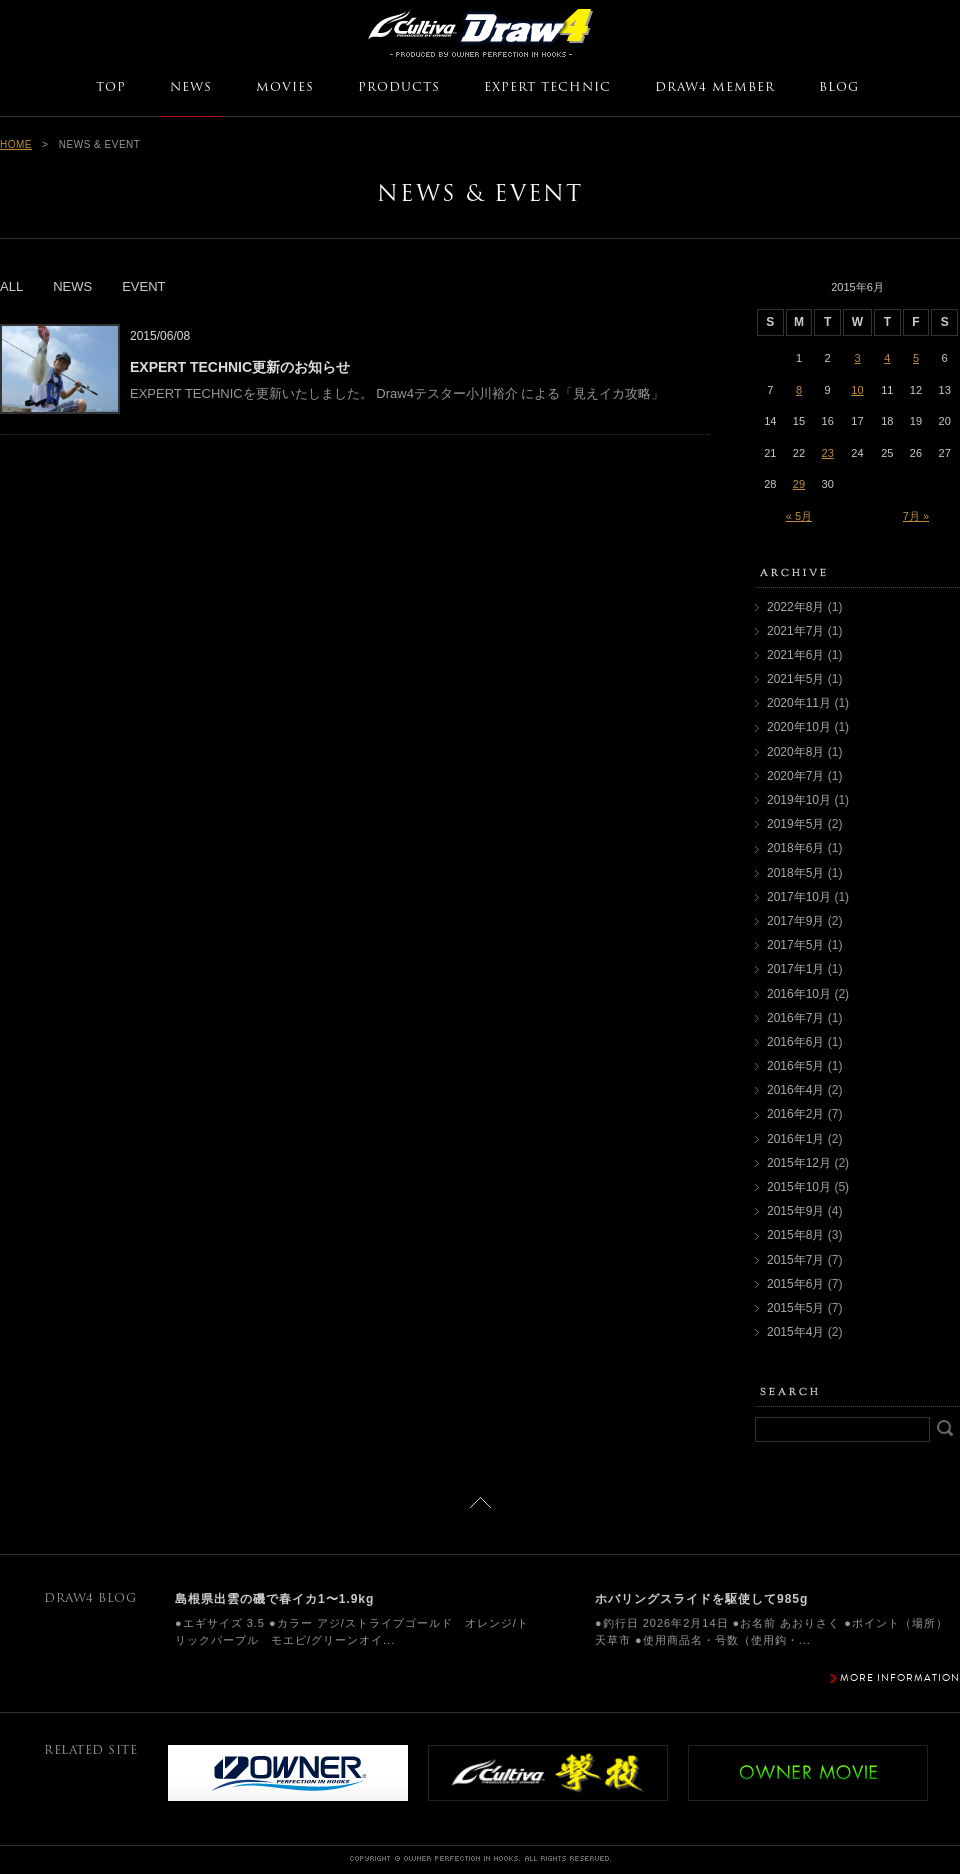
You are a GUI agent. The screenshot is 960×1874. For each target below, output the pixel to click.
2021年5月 (795, 679)
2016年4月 (795, 1090)
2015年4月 (795, 1332)
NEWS (191, 88)
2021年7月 (795, 631)
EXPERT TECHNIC (547, 88)
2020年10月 (799, 727)
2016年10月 (799, 994)
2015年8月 (795, 1235)
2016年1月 (795, 1139)
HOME (16, 144)
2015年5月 (795, 1308)
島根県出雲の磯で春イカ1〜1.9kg (274, 1599)
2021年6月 (795, 655)
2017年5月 (795, 945)
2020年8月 (795, 752)
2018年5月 (795, 873)
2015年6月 (795, 1284)
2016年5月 (795, 1066)
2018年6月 (795, 848)
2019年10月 (799, 800)
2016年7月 (795, 1018)
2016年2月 (795, 1114)
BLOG (839, 88)
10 (857, 390)
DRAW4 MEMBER (715, 88)
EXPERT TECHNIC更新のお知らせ (240, 367)
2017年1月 (795, 969)
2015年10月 (799, 1187)
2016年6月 (795, 1042)
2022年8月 (795, 607)
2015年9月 (795, 1211)
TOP (111, 88)
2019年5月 (795, 824)
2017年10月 (799, 897)
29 (799, 484)
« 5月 (799, 516)
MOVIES (285, 88)
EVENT (143, 286)
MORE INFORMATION (900, 1677)
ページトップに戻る (480, 1502)
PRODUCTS (399, 88)
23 (828, 453)
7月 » (916, 516)
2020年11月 (799, 703)
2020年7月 (795, 776)
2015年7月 (795, 1260)
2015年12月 (799, 1163)
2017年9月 (795, 921)
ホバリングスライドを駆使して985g (701, 1599)
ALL (11, 286)
